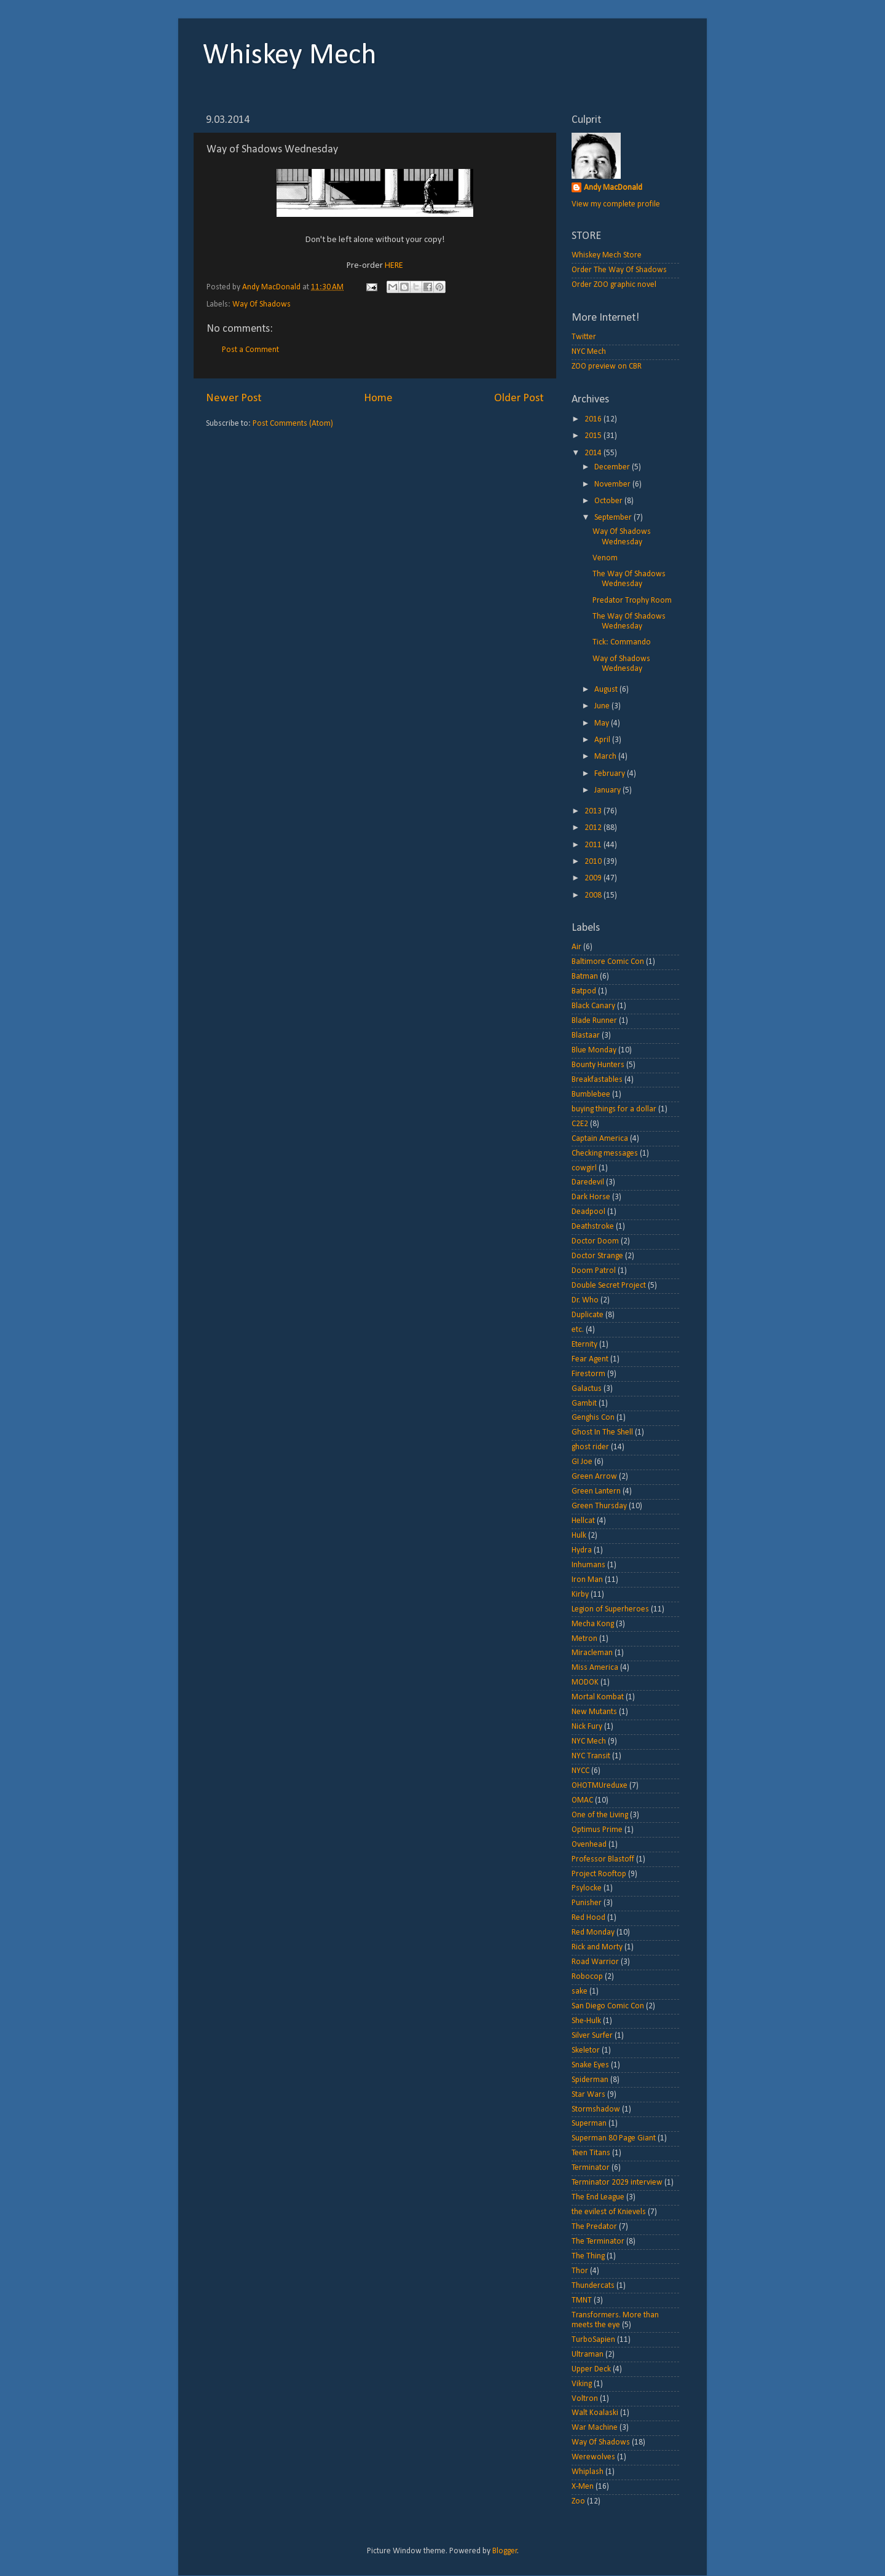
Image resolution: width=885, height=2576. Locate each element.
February (610, 774)
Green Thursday (599, 1506)
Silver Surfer (592, 2036)
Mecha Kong (593, 1624)
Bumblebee (591, 1094)
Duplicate (588, 1315)
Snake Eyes (590, 2065)
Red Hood (588, 1918)
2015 (594, 436)
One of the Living (600, 1815)
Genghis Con (593, 1418)
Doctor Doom (595, 1241)
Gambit (584, 1403)
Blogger (504, 2551)
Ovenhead (589, 1845)
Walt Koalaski (595, 2413)
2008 (594, 895)
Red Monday (593, 1932)
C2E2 (580, 1124)
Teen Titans (591, 2153)
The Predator (594, 2227)
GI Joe (582, 1462)
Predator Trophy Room (632, 601)
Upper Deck (591, 2369)
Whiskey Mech (290, 56)
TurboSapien (593, 2340)
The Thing (588, 2256)
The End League (598, 2197)
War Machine (595, 2428)
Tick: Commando (621, 642)
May (602, 723)
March (606, 757)
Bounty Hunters (598, 1065)
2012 (594, 828)
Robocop (587, 1977)
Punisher (587, 1903)
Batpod (584, 991)
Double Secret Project (609, 1286)
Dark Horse (591, 1197)
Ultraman (588, 2355)
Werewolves (593, 2457)
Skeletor (586, 2050)
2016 (594, 419)
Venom (605, 558)
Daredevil (588, 1182)
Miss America (595, 1668)
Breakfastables (597, 1080)
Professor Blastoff (603, 1859)
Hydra (582, 1550)
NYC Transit (591, 1756)
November (613, 484)
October (609, 501)
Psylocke (587, 1888)
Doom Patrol (594, 1271)
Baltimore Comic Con (608, 962)
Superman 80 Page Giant (614, 2138)
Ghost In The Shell (602, 1432)
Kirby (580, 1595)
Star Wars (588, 2095)
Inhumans (588, 1565)
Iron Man (587, 1580)
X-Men (583, 2487)
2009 (594, 878)
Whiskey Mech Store (607, 255)
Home (378, 398)
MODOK (585, 1682)
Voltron (585, 2399)
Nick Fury (587, 1727)
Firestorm (588, 1374)
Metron (584, 1639)
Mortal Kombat (598, 1697)
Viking (582, 2384)
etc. (578, 1330)
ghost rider (590, 1447)
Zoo (578, 2501)
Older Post (519, 398)
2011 (594, 845)
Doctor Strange (597, 1256)
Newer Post (234, 398)
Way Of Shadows (261, 304)
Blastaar (586, 1035)
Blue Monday (594, 1050)
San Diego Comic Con (608, 2006)
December (613, 467)
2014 (594, 453)
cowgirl (584, 1168)
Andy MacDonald (613, 188)
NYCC (580, 1771)
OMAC (582, 1800)
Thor (580, 2271)
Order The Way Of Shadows (619, 270)
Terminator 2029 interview (617, 2182)
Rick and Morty (597, 1947)
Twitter (584, 337)
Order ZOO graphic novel (614, 285)
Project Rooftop (599, 1874)
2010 (594, 862)
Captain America (600, 1139)
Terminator (591, 2168)
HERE (394, 265)
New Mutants (594, 1712)
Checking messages (605, 1153)
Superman (589, 2124)
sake (580, 1991)
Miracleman (592, 1653)
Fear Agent (590, 1359)
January (608, 790)
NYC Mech (589, 352)
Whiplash (588, 2472)
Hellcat (583, 1521)
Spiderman (590, 2080)
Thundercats (593, 2286)
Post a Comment (250, 350)
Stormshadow (596, 2109)
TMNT (582, 2300)
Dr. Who (585, 1300)
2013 (594, 811)
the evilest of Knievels (609, 2212)
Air (576, 947)
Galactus (587, 1389)
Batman (585, 977)
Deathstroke (593, 1227)
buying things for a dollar (614, 1109)
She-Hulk (586, 2021)
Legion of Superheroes (610, 1609)
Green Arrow (594, 1477)
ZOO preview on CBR (607, 366)
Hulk (579, 1536)
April (603, 740)
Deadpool (588, 1212)
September (614, 518)
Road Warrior (595, 1962)
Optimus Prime (597, 1830)
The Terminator (598, 2241)
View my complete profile (616, 204)
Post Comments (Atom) (293, 424)
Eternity (584, 1345)
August (607, 690)
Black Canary (593, 1006)
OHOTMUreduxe (599, 1786)
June (603, 706)
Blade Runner (594, 1021)
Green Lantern (596, 1491)
